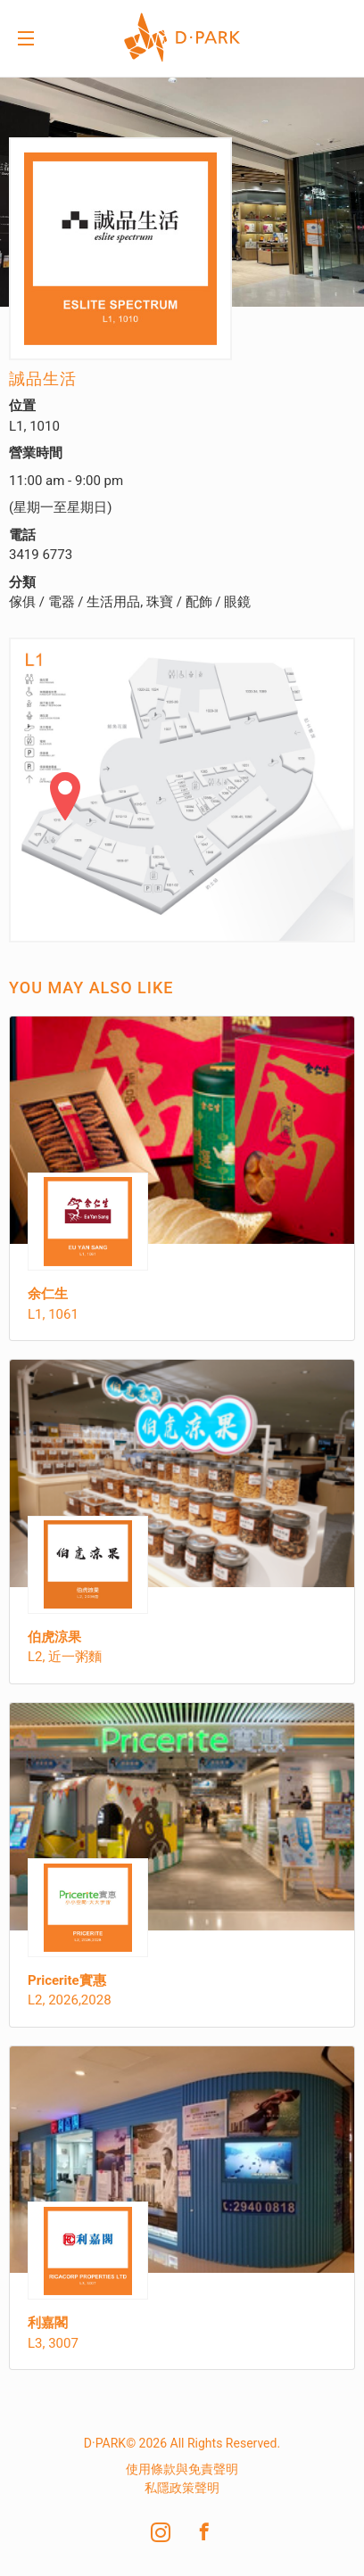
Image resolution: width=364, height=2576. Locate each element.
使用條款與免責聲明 (182, 2469)
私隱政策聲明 (182, 2488)
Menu (26, 40)
